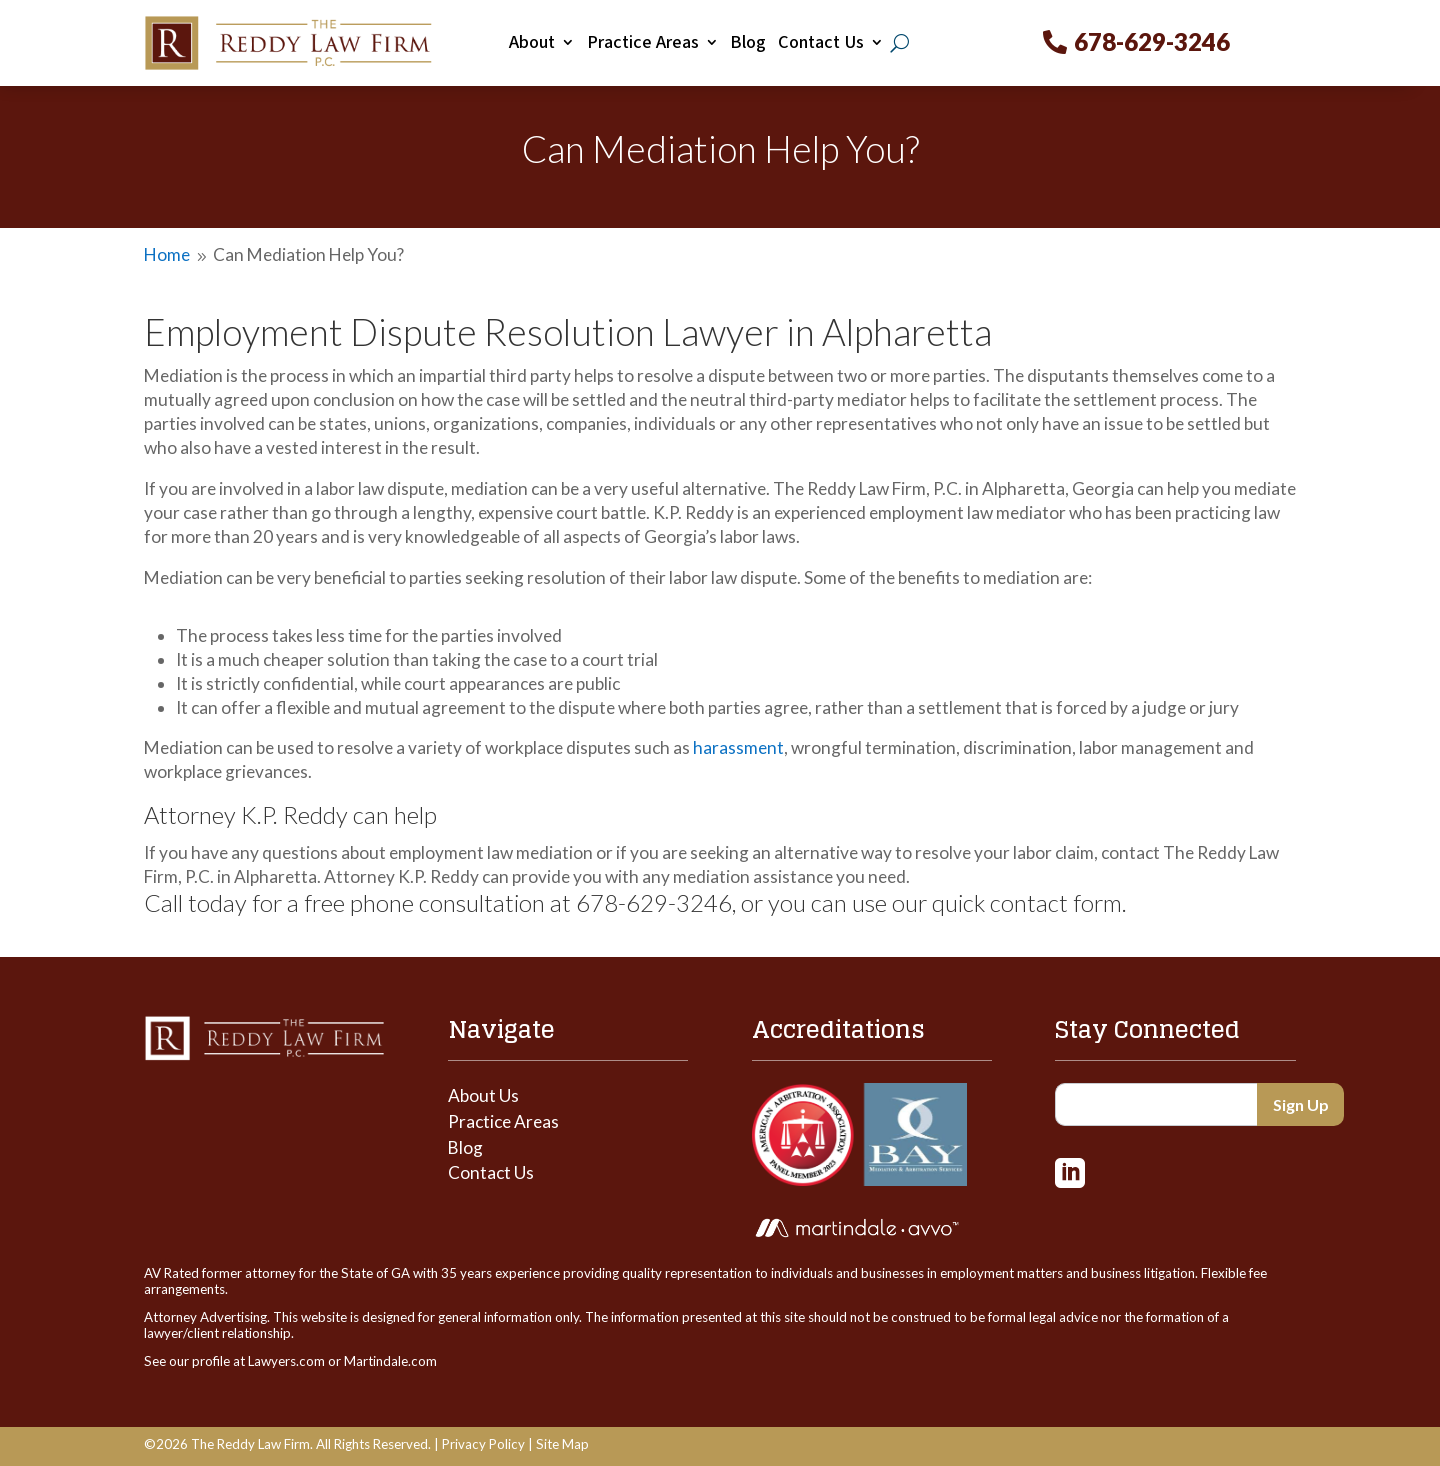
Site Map (562, 1444)
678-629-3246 (1152, 41)
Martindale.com (390, 1361)
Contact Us (821, 43)
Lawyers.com (286, 1361)
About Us (483, 1095)
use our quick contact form (987, 903)
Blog (748, 43)
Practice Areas (643, 43)
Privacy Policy (483, 1444)
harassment (738, 747)
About (532, 43)
